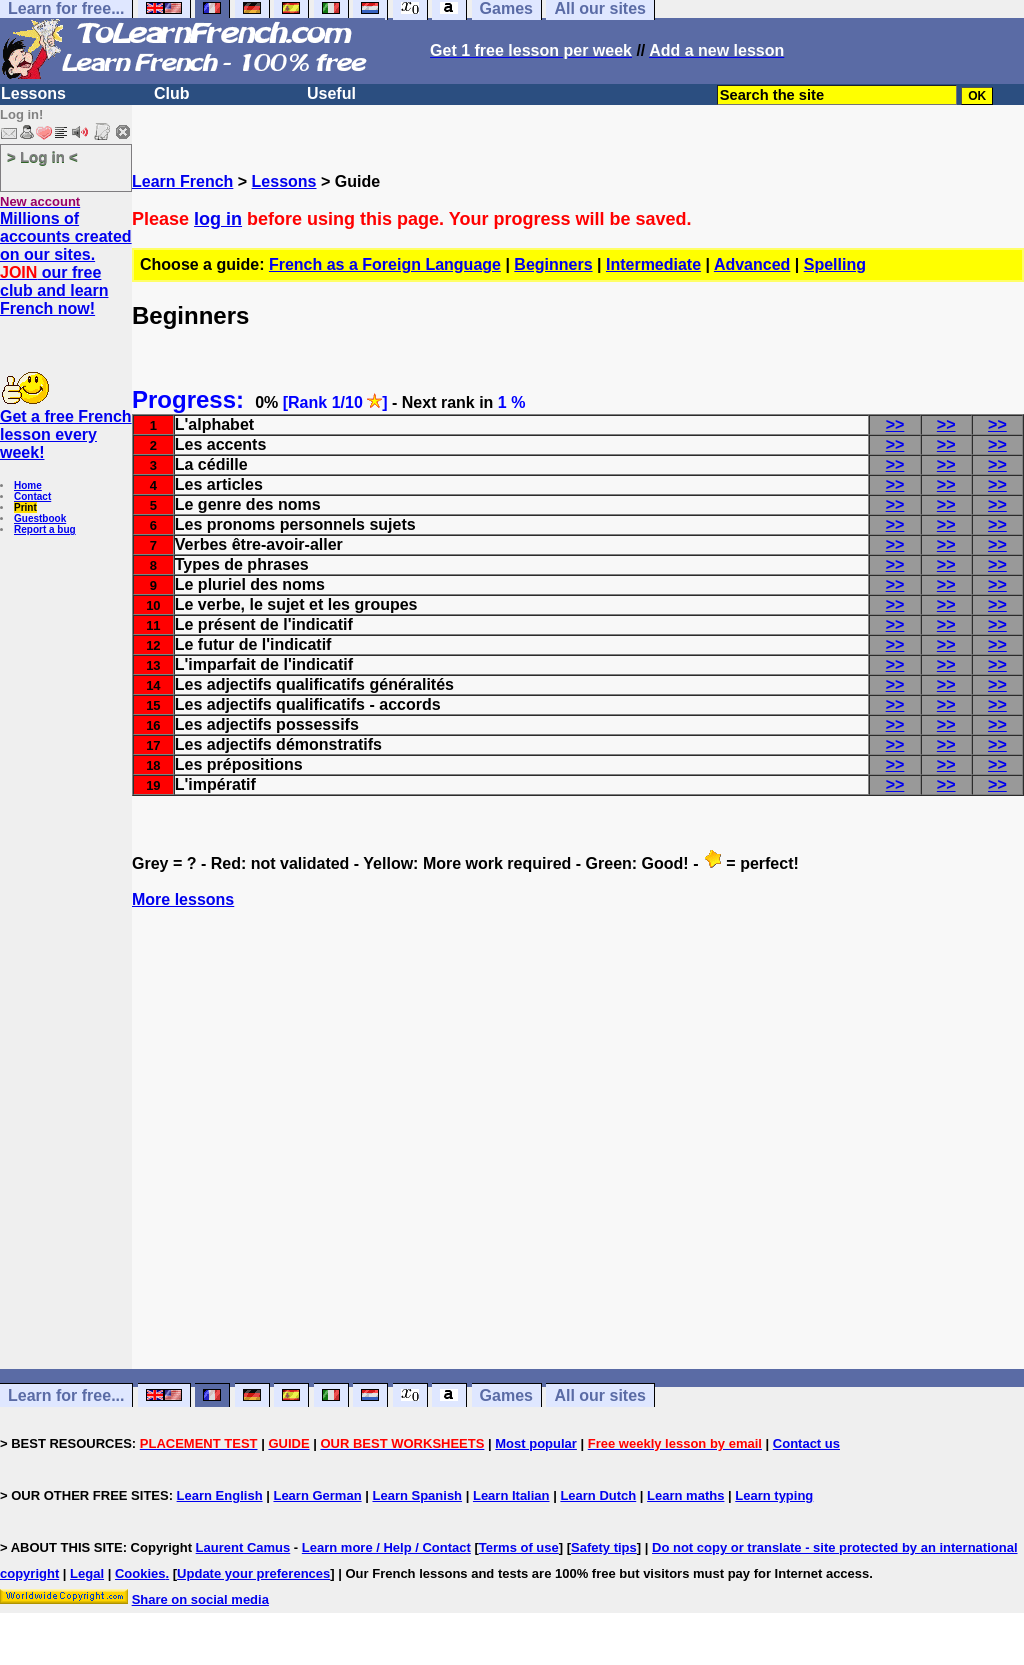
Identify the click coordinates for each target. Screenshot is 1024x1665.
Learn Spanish (417, 1495)
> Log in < (42, 156)
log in (218, 219)
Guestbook (40, 518)
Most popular (536, 1443)
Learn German (317, 1495)
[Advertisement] (578, 1175)
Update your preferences (253, 1573)
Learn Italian (511, 1495)
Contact (32, 496)
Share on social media (200, 1599)
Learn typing (774, 1495)
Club (172, 93)
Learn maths (685, 1495)
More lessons (183, 899)
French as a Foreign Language (385, 264)
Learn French (182, 181)
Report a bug (45, 529)
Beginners (553, 264)
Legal (87, 1573)
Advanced (752, 264)
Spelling (835, 264)
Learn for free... (66, 1395)
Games (506, 1395)
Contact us (806, 1443)
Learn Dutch (598, 1495)
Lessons (33, 93)
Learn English (220, 1495)
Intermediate (653, 264)
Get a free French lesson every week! (66, 434)
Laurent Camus (243, 1547)
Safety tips (604, 1547)
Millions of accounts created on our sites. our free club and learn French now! (66, 263)
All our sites (600, 1395)
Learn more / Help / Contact (386, 1547)
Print (25, 507)
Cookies (140, 1573)
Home (28, 485)
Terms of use (519, 1547)
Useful (331, 93)
